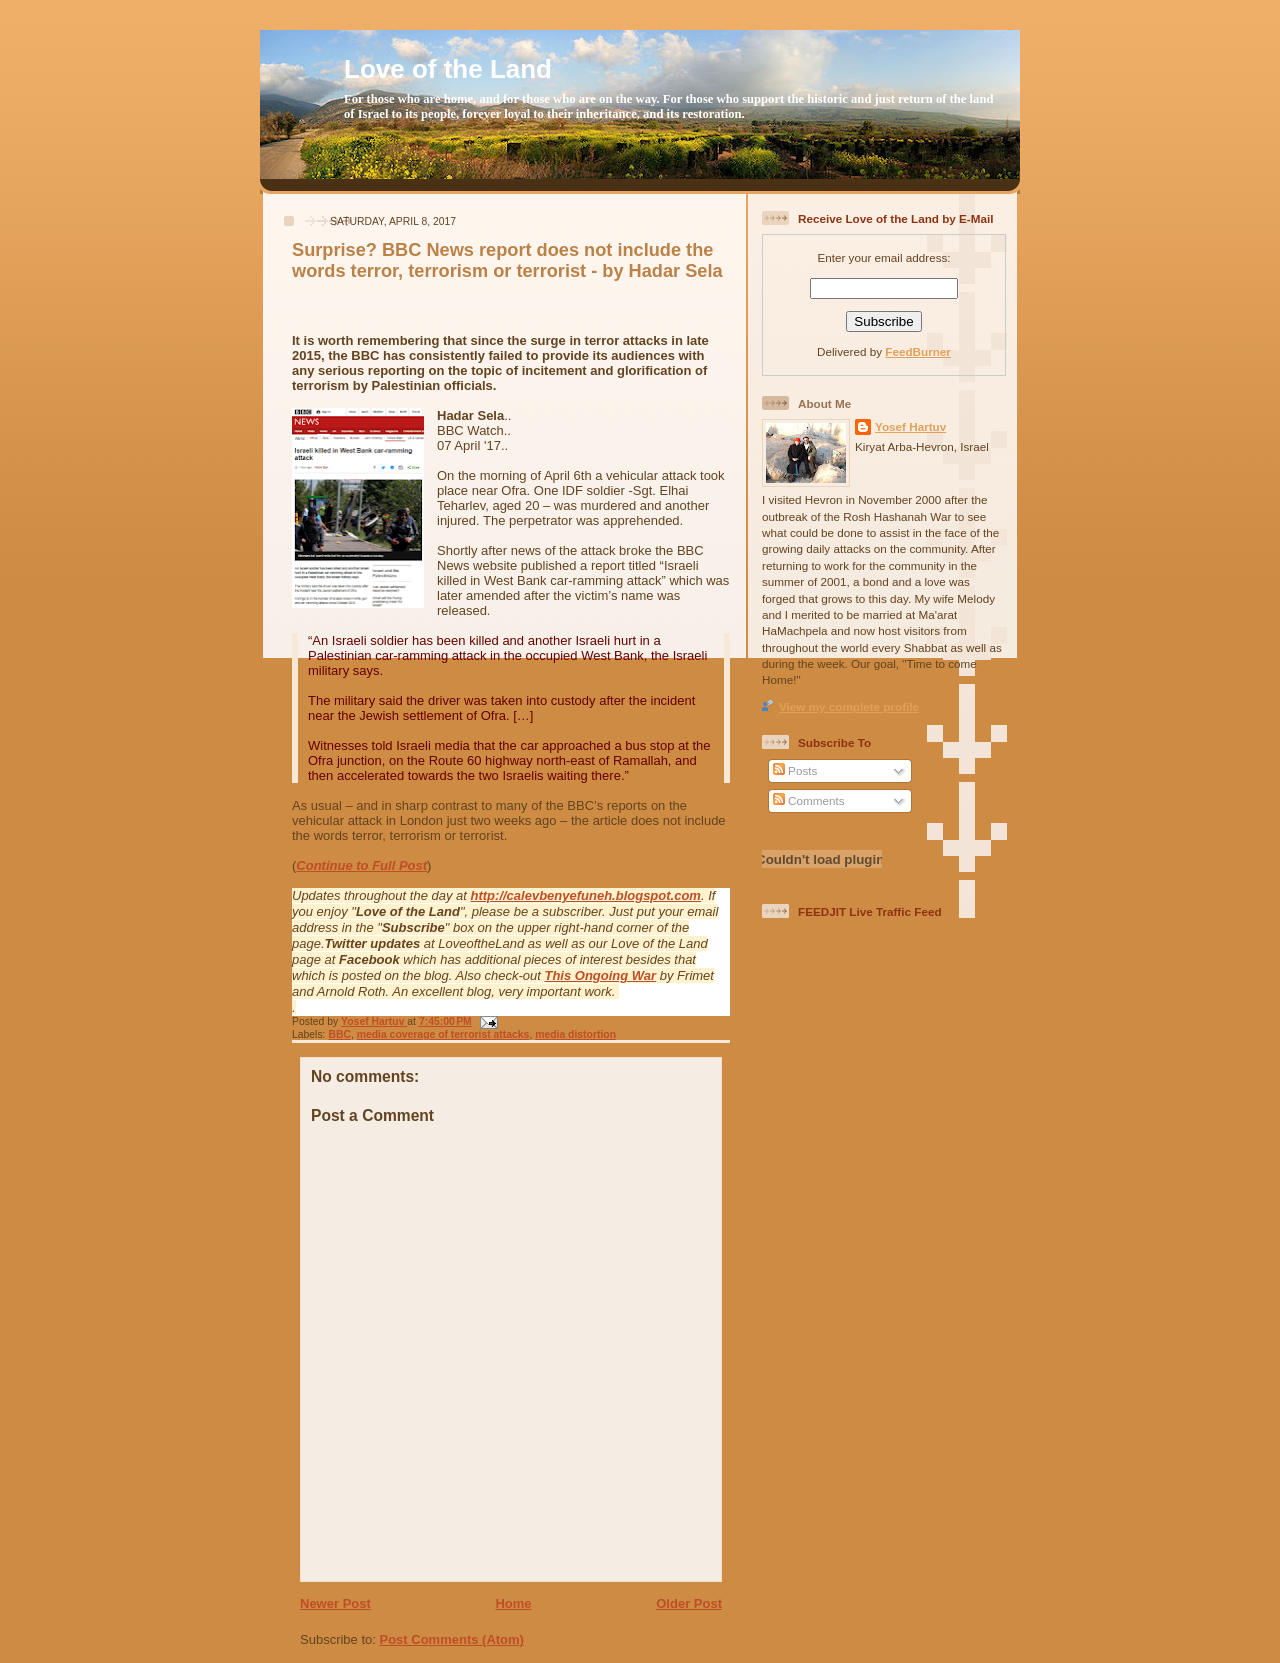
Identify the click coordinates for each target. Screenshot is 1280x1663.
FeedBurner (918, 351)
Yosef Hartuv (374, 1021)
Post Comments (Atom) (452, 1639)
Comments (809, 800)
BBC (339, 1034)
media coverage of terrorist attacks (443, 1034)
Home (513, 1603)
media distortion (575, 1034)
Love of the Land (448, 69)
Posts (795, 770)
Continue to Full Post (361, 865)
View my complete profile (849, 706)
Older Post (689, 1603)
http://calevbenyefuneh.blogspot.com (586, 895)
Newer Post (335, 1603)
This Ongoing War (600, 975)
